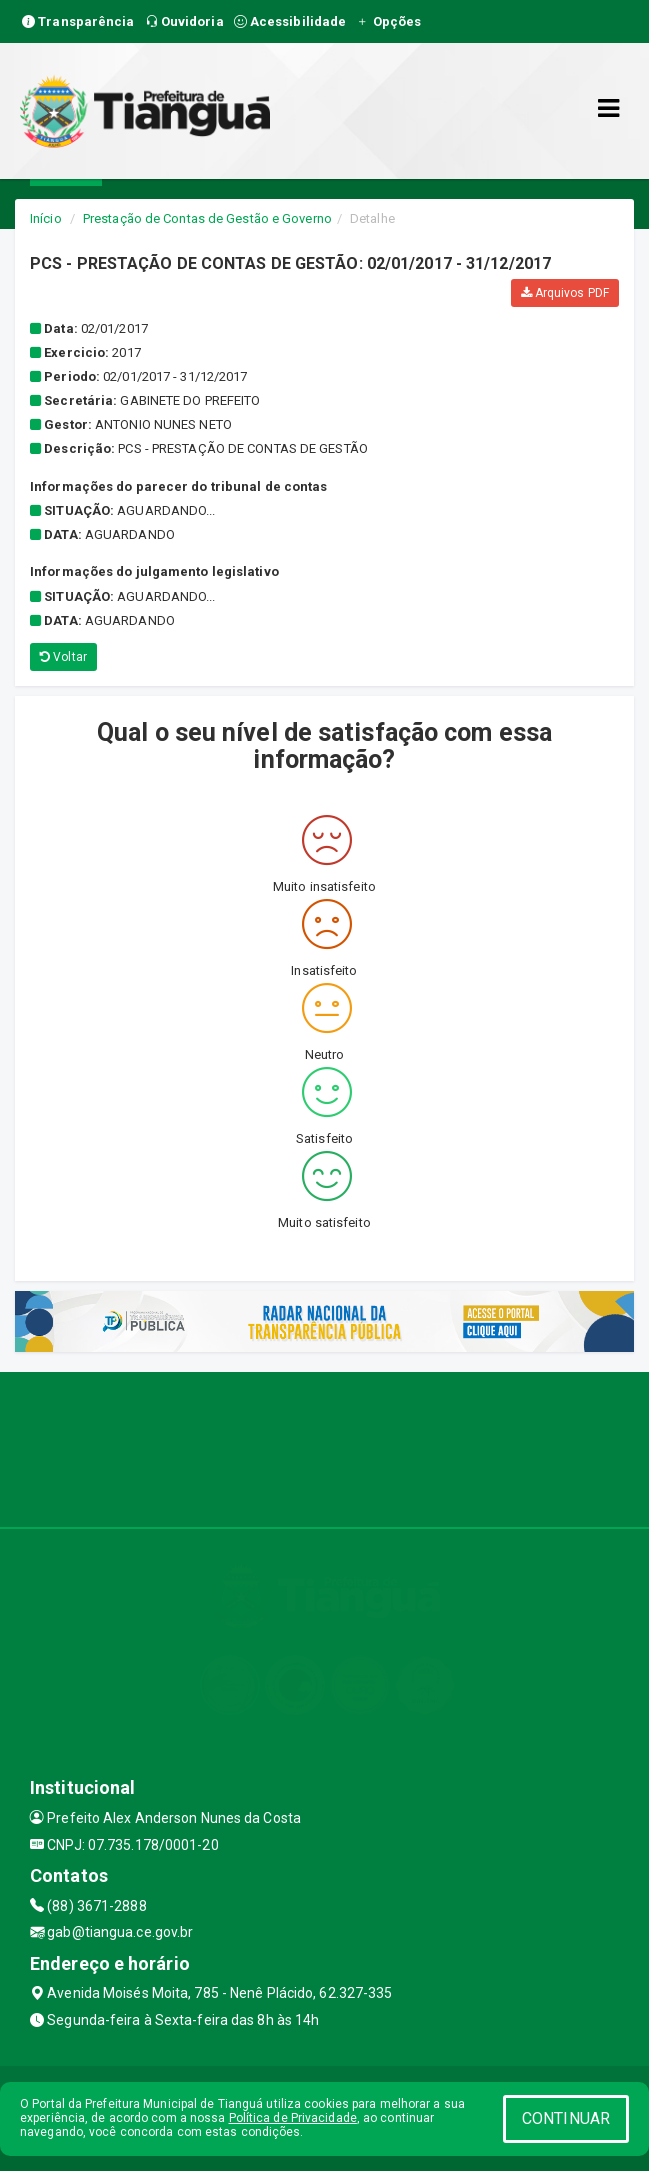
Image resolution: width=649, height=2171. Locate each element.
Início (46, 218)
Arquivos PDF (565, 293)
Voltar (63, 657)
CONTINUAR (566, 2118)
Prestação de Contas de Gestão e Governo (207, 218)
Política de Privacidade (293, 2118)
